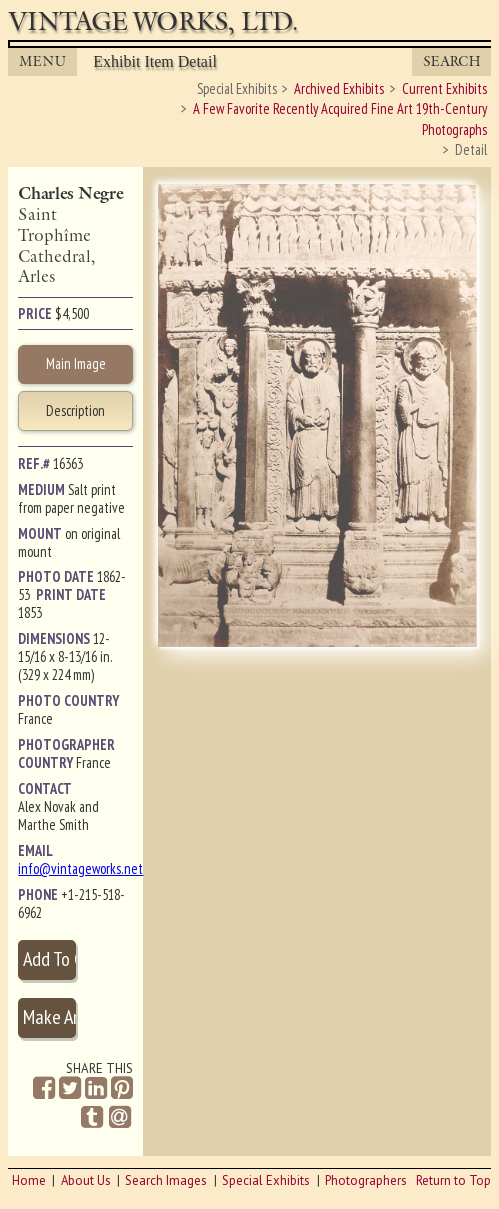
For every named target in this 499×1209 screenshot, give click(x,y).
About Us (86, 1180)
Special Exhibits (266, 1180)
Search (452, 61)
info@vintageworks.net (80, 868)
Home (29, 1180)
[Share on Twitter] (70, 1088)
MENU (43, 61)
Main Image (76, 363)
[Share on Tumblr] (92, 1117)
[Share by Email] (120, 1119)
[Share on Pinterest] (122, 1088)
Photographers (366, 1180)
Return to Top (453, 1180)
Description (75, 410)
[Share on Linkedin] (96, 1088)
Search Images (166, 1180)
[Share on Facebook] (44, 1088)
